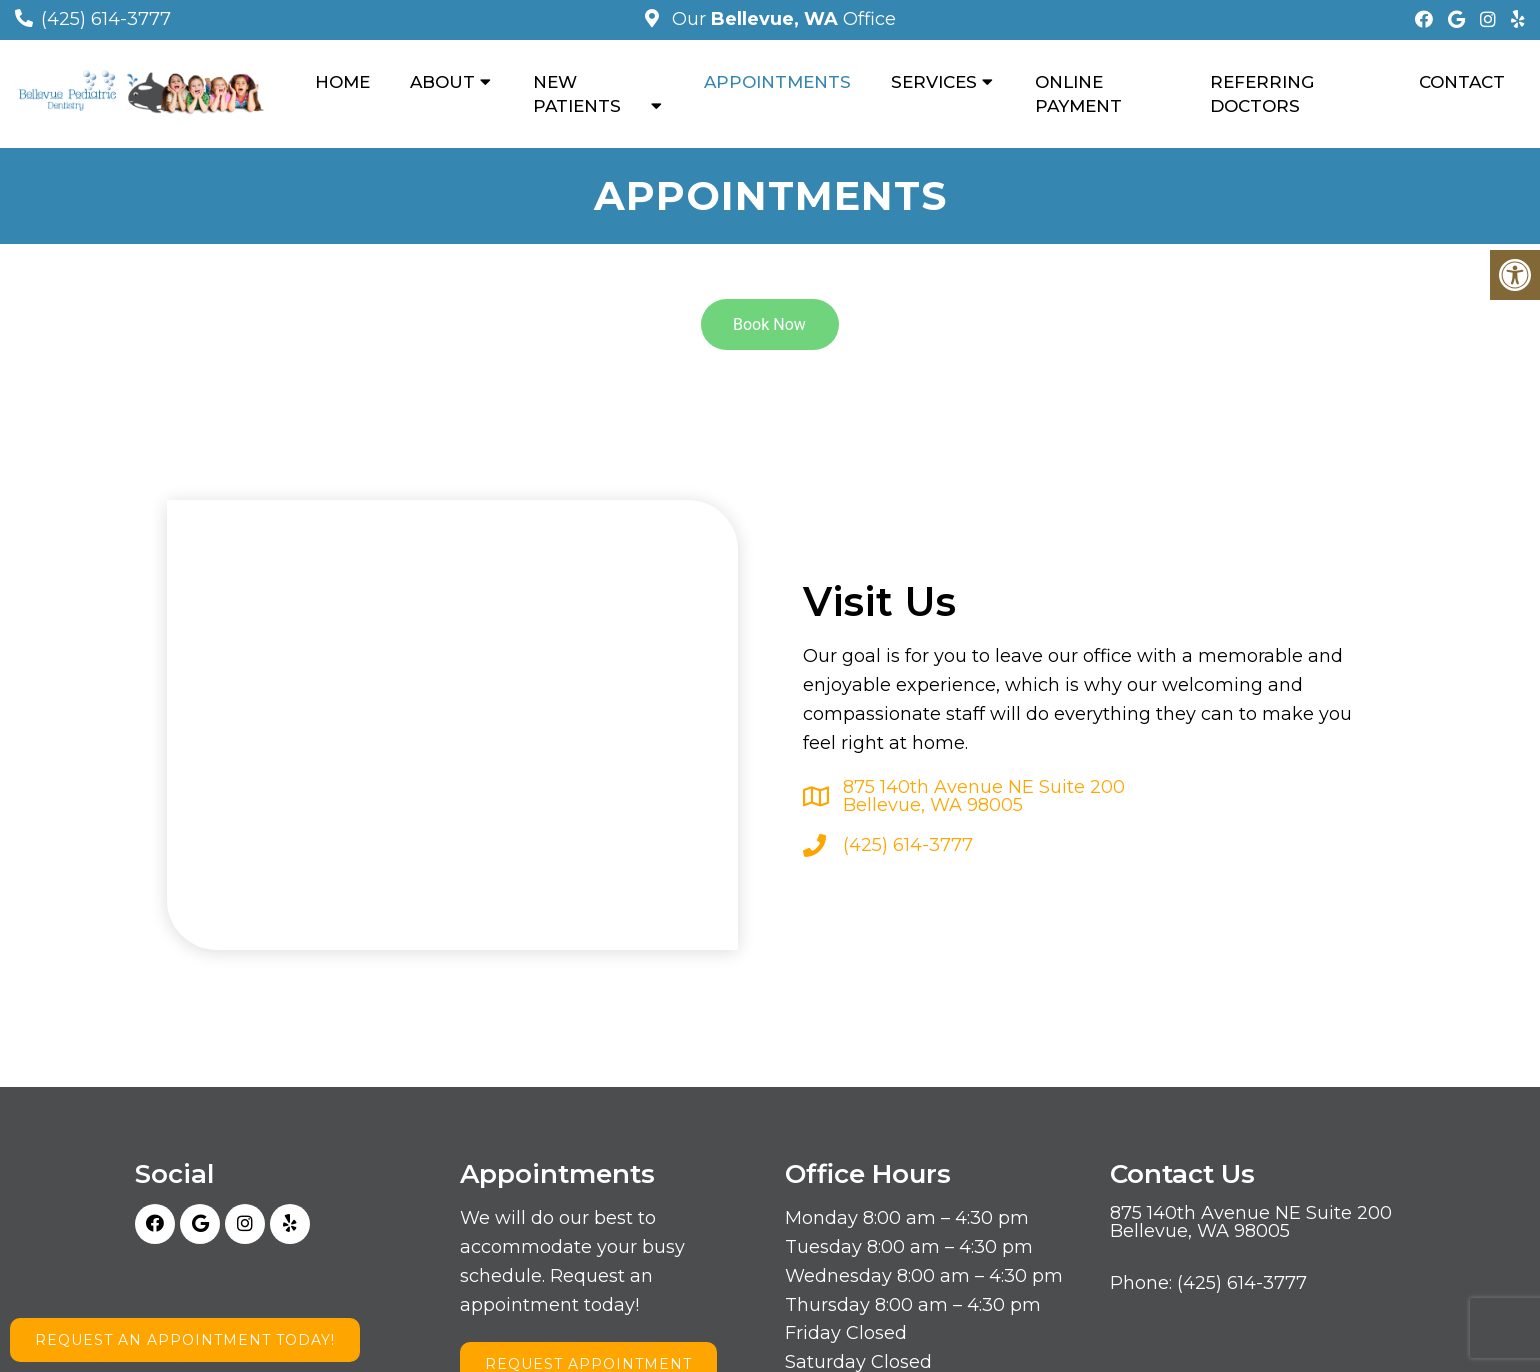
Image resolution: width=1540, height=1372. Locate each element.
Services (934, 82)
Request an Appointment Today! (185, 1340)
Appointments (777, 82)
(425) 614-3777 (106, 19)
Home (342, 82)
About (442, 82)
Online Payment (1078, 94)
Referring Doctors (1262, 94)
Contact (1462, 82)
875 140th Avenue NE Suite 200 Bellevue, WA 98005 (984, 796)
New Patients (577, 94)
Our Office (781, 19)
